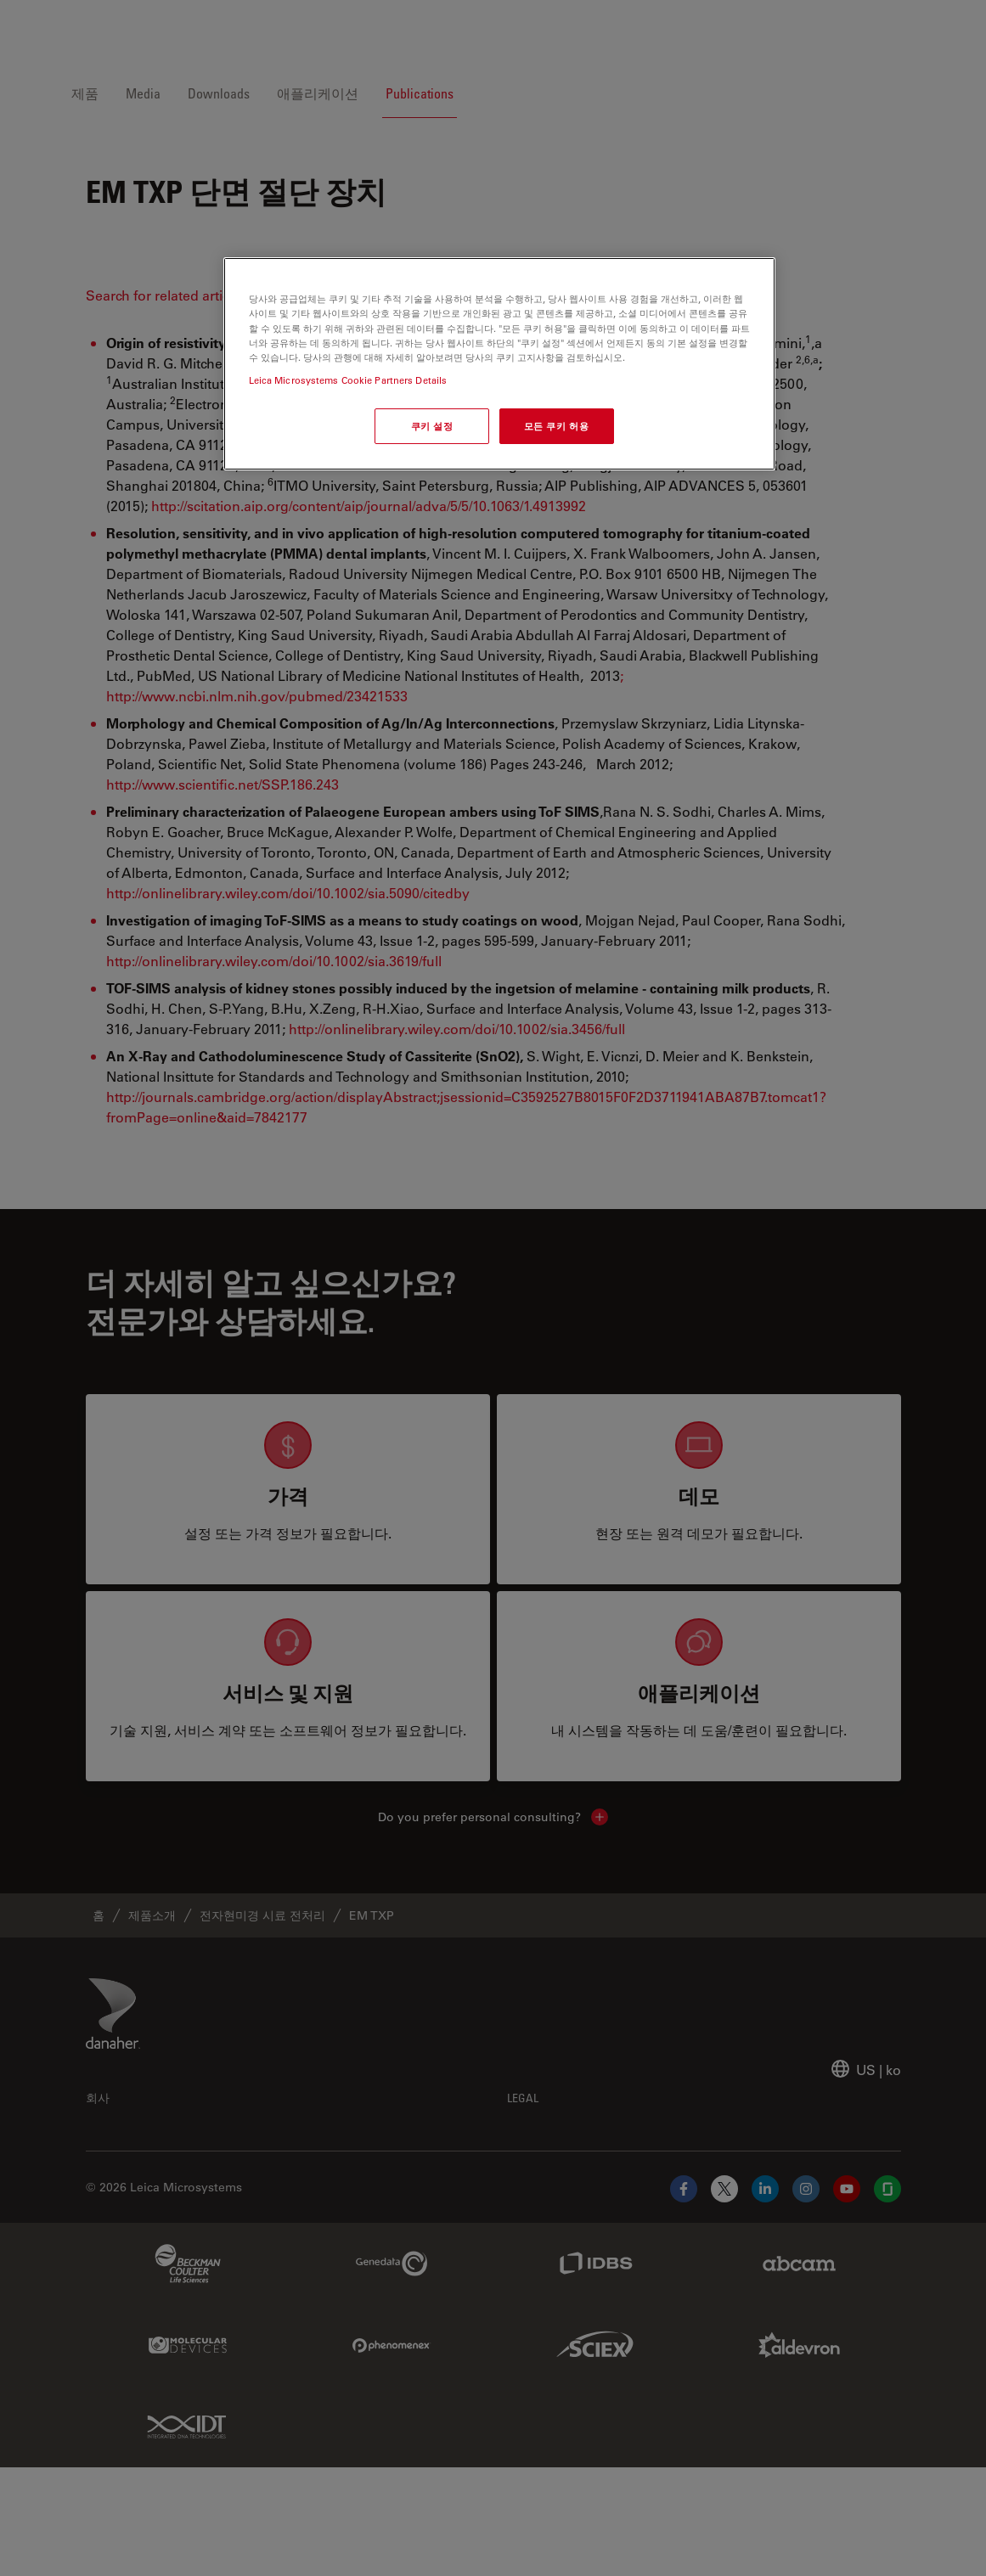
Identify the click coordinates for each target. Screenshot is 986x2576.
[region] (499, 363)
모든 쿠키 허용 (556, 425)
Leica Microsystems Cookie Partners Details (348, 380)
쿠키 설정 (432, 425)
